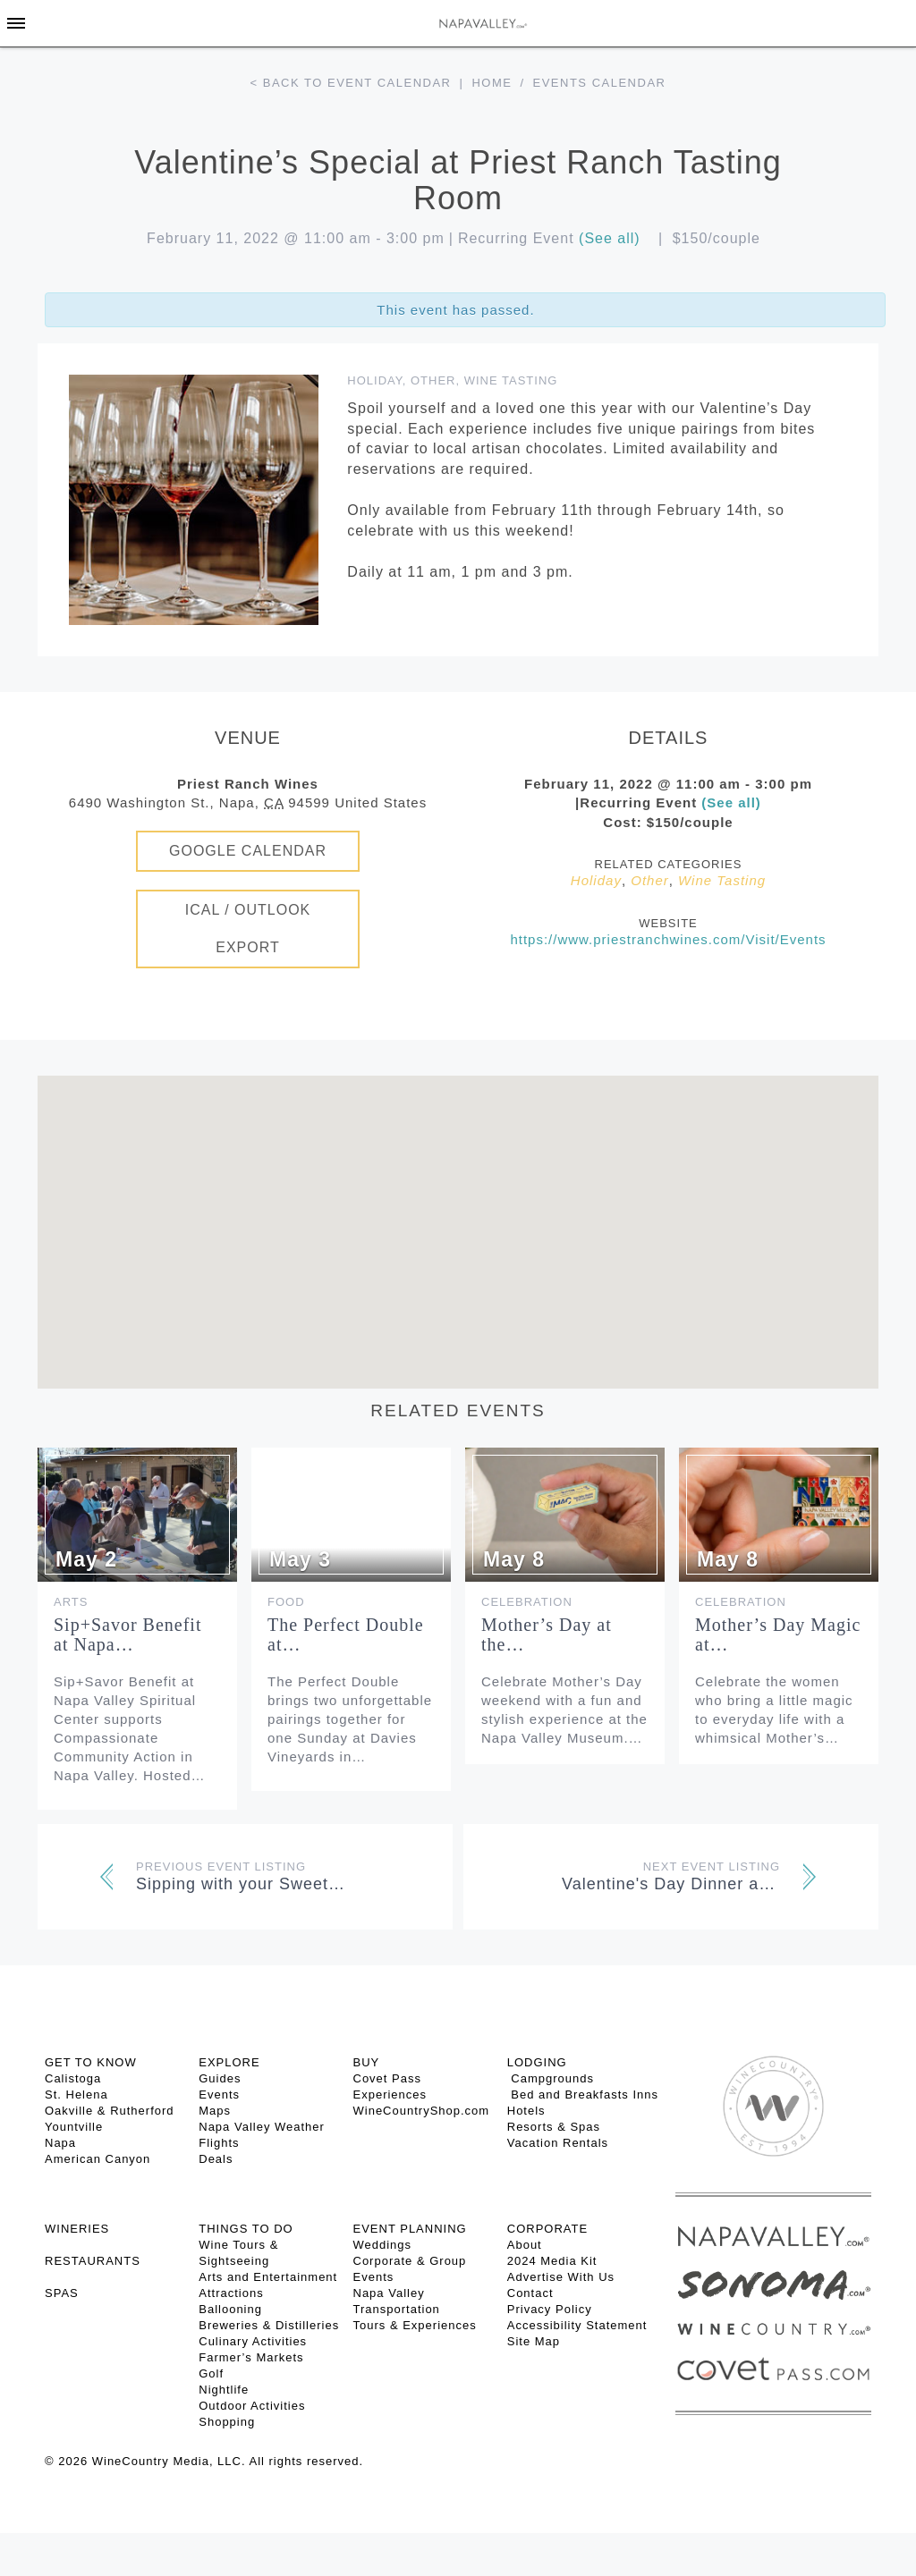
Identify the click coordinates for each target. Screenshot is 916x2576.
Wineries (77, 2228)
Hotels (526, 2110)
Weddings (382, 2244)
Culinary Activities (253, 2341)
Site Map (533, 2341)
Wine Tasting (511, 380)
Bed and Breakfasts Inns (582, 2094)
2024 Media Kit (552, 2261)
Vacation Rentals (557, 2142)
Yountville (74, 2126)
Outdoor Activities (252, 2405)
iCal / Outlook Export (248, 928)
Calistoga (73, 2078)
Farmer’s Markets (251, 2357)
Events (219, 2094)
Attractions (231, 2293)
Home (491, 82)
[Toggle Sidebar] (16, 23)
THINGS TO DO (246, 2228)
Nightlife (224, 2389)
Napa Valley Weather (262, 2126)
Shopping (227, 2421)
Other (433, 380)
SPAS (62, 2293)
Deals (216, 2159)
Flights (219, 2142)
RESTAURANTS (92, 2261)
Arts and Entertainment (268, 2277)
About (524, 2244)
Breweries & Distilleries (269, 2325)
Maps (215, 2110)
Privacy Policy (549, 2309)
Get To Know (91, 2062)
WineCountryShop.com (421, 2110)
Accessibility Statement (577, 2325)
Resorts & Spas (553, 2126)
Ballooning (230, 2309)
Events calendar (599, 82)
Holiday (374, 380)
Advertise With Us (561, 2277)
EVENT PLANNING (410, 2228)
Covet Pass (387, 2078)
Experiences (390, 2094)
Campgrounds (550, 2078)
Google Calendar (248, 850)
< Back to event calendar (351, 82)
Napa (60, 2142)
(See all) (609, 238)
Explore (229, 2062)
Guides (220, 2078)
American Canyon (97, 2159)
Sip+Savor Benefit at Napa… (128, 1634)
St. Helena (76, 2094)
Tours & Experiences (415, 2325)
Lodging (537, 2062)
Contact (530, 2293)
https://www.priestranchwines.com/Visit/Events (668, 939)
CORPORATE (547, 2228)
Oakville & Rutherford (109, 2110)
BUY (366, 2062)
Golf (211, 2373)
